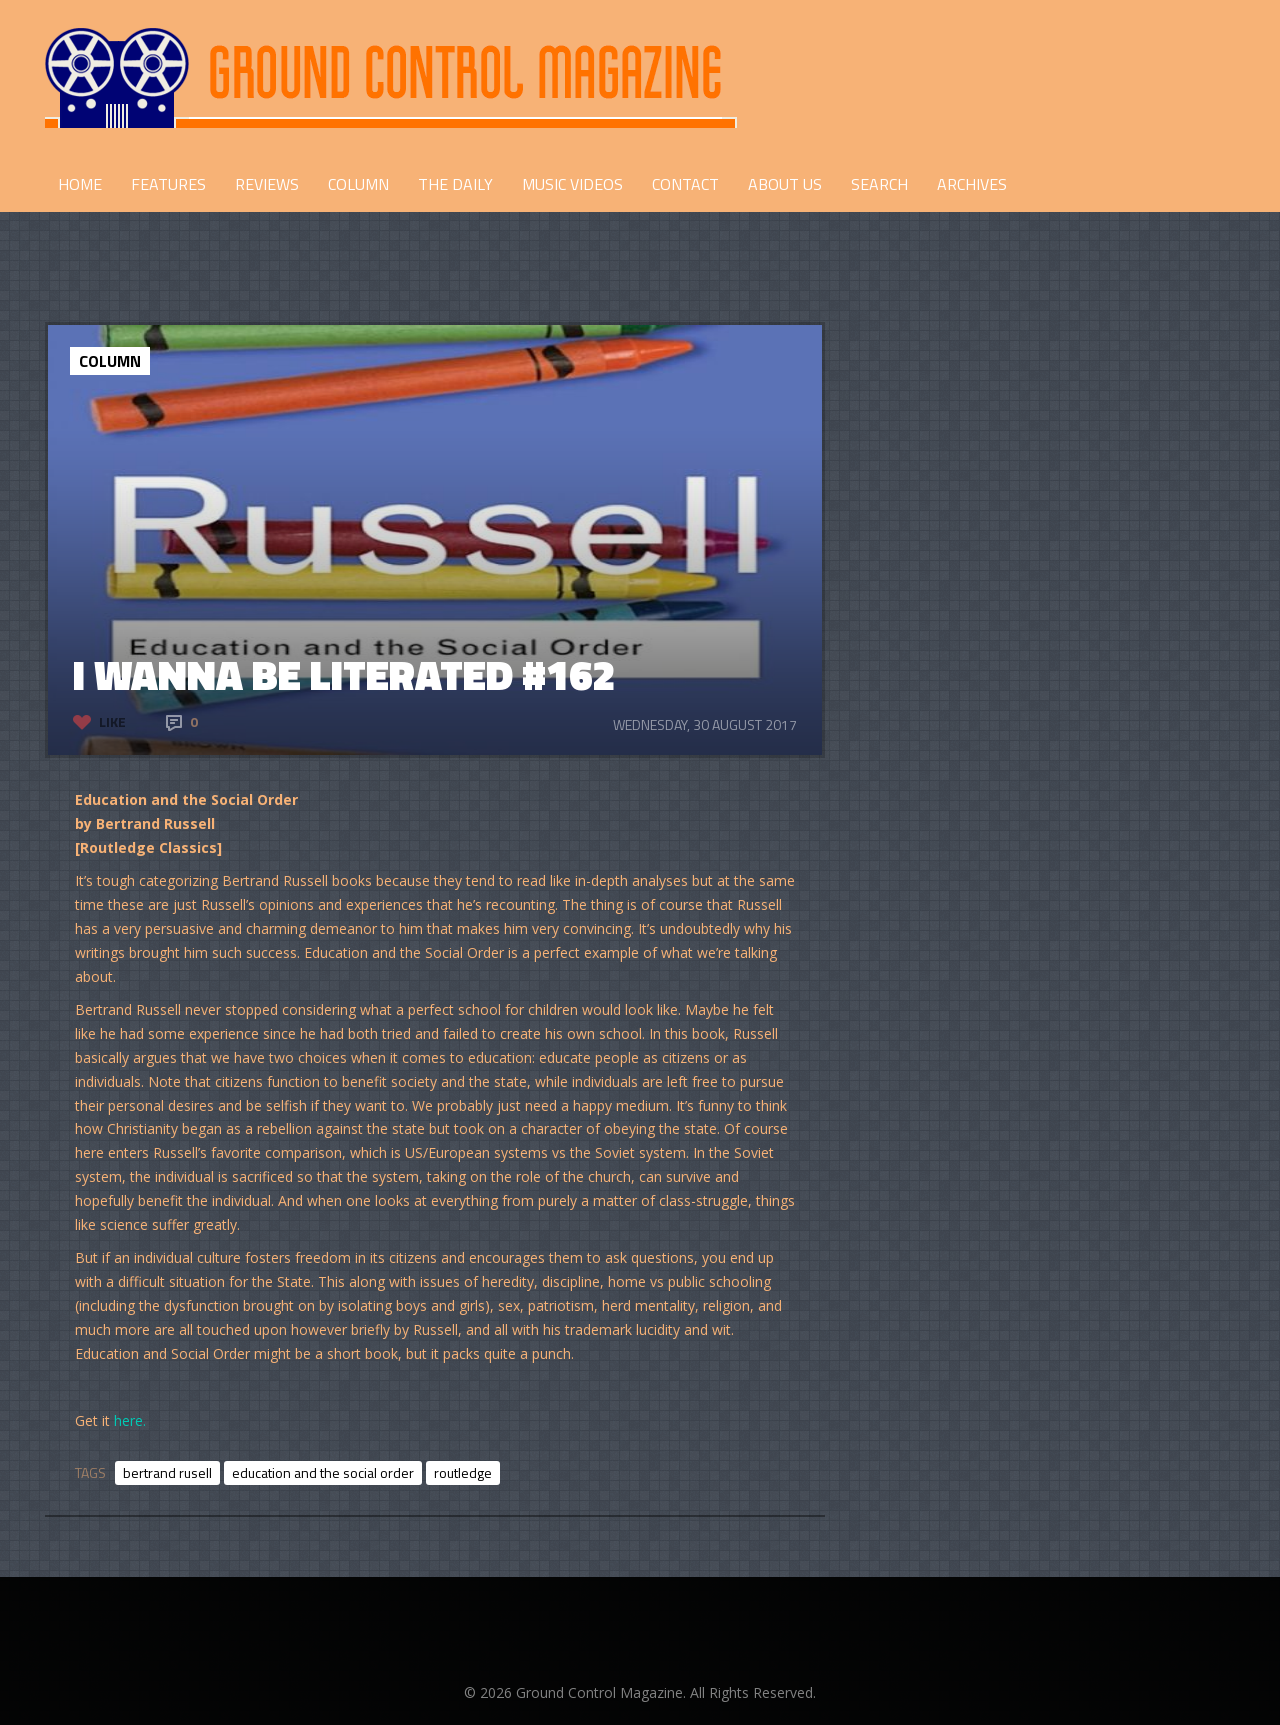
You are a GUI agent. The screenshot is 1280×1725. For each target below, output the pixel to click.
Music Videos (572, 184)
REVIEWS (267, 184)
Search (879, 184)
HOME (80, 184)
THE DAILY (455, 184)
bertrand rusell (167, 1472)
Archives (972, 184)
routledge (463, 1472)
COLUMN (358, 184)
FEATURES (168, 184)
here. (130, 1420)
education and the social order (323, 1472)
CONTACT (685, 184)
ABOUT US (785, 184)
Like (112, 721)
